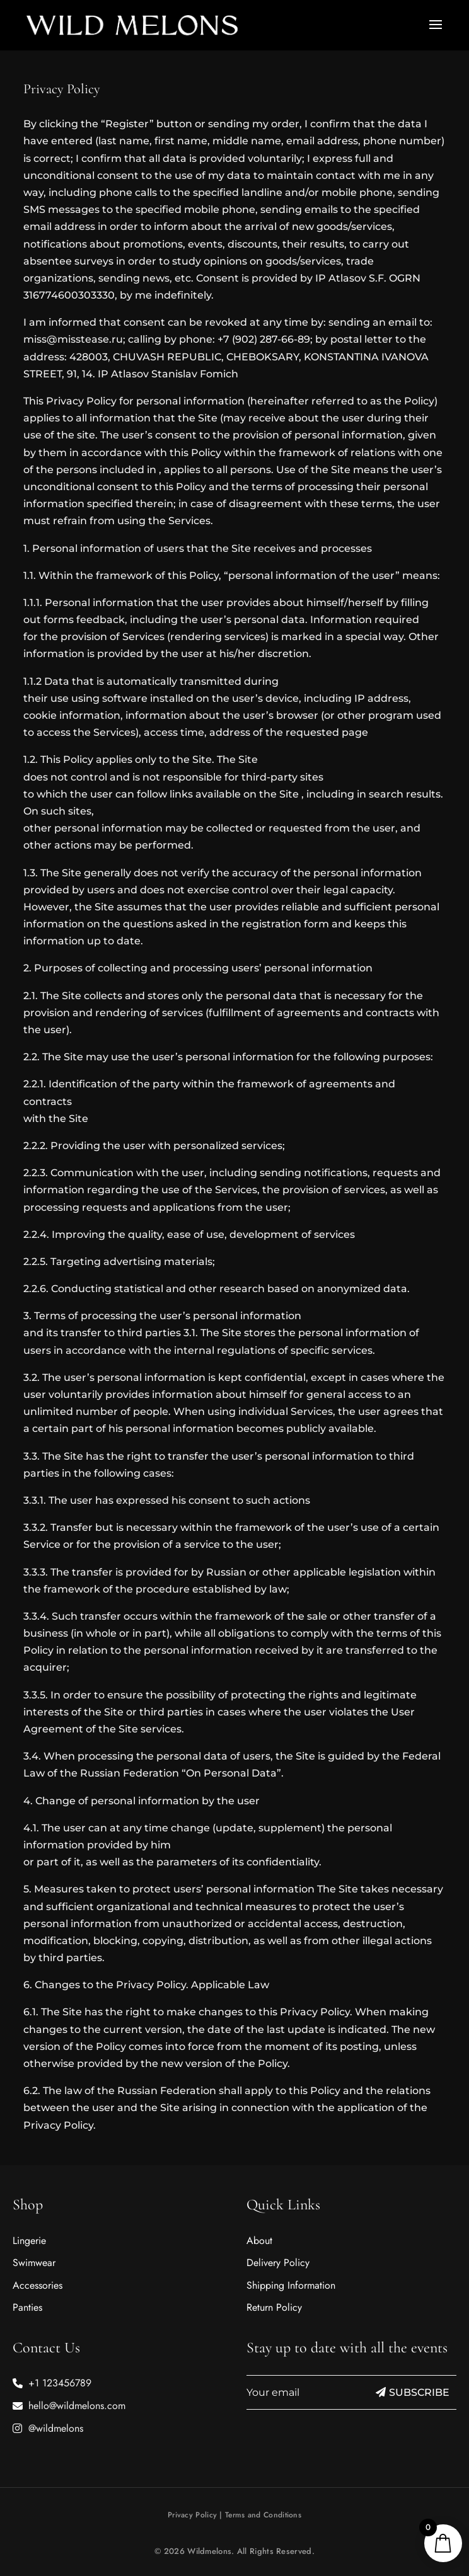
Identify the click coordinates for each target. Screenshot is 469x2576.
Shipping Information (290, 2285)
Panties (27, 2307)
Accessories (37, 2285)
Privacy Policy (192, 2515)
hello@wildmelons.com (76, 2405)
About (259, 2240)
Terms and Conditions (263, 2515)
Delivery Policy (278, 2262)
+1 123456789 (59, 2383)
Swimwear (34, 2262)
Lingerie (29, 2240)
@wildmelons (55, 2428)
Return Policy (274, 2307)
